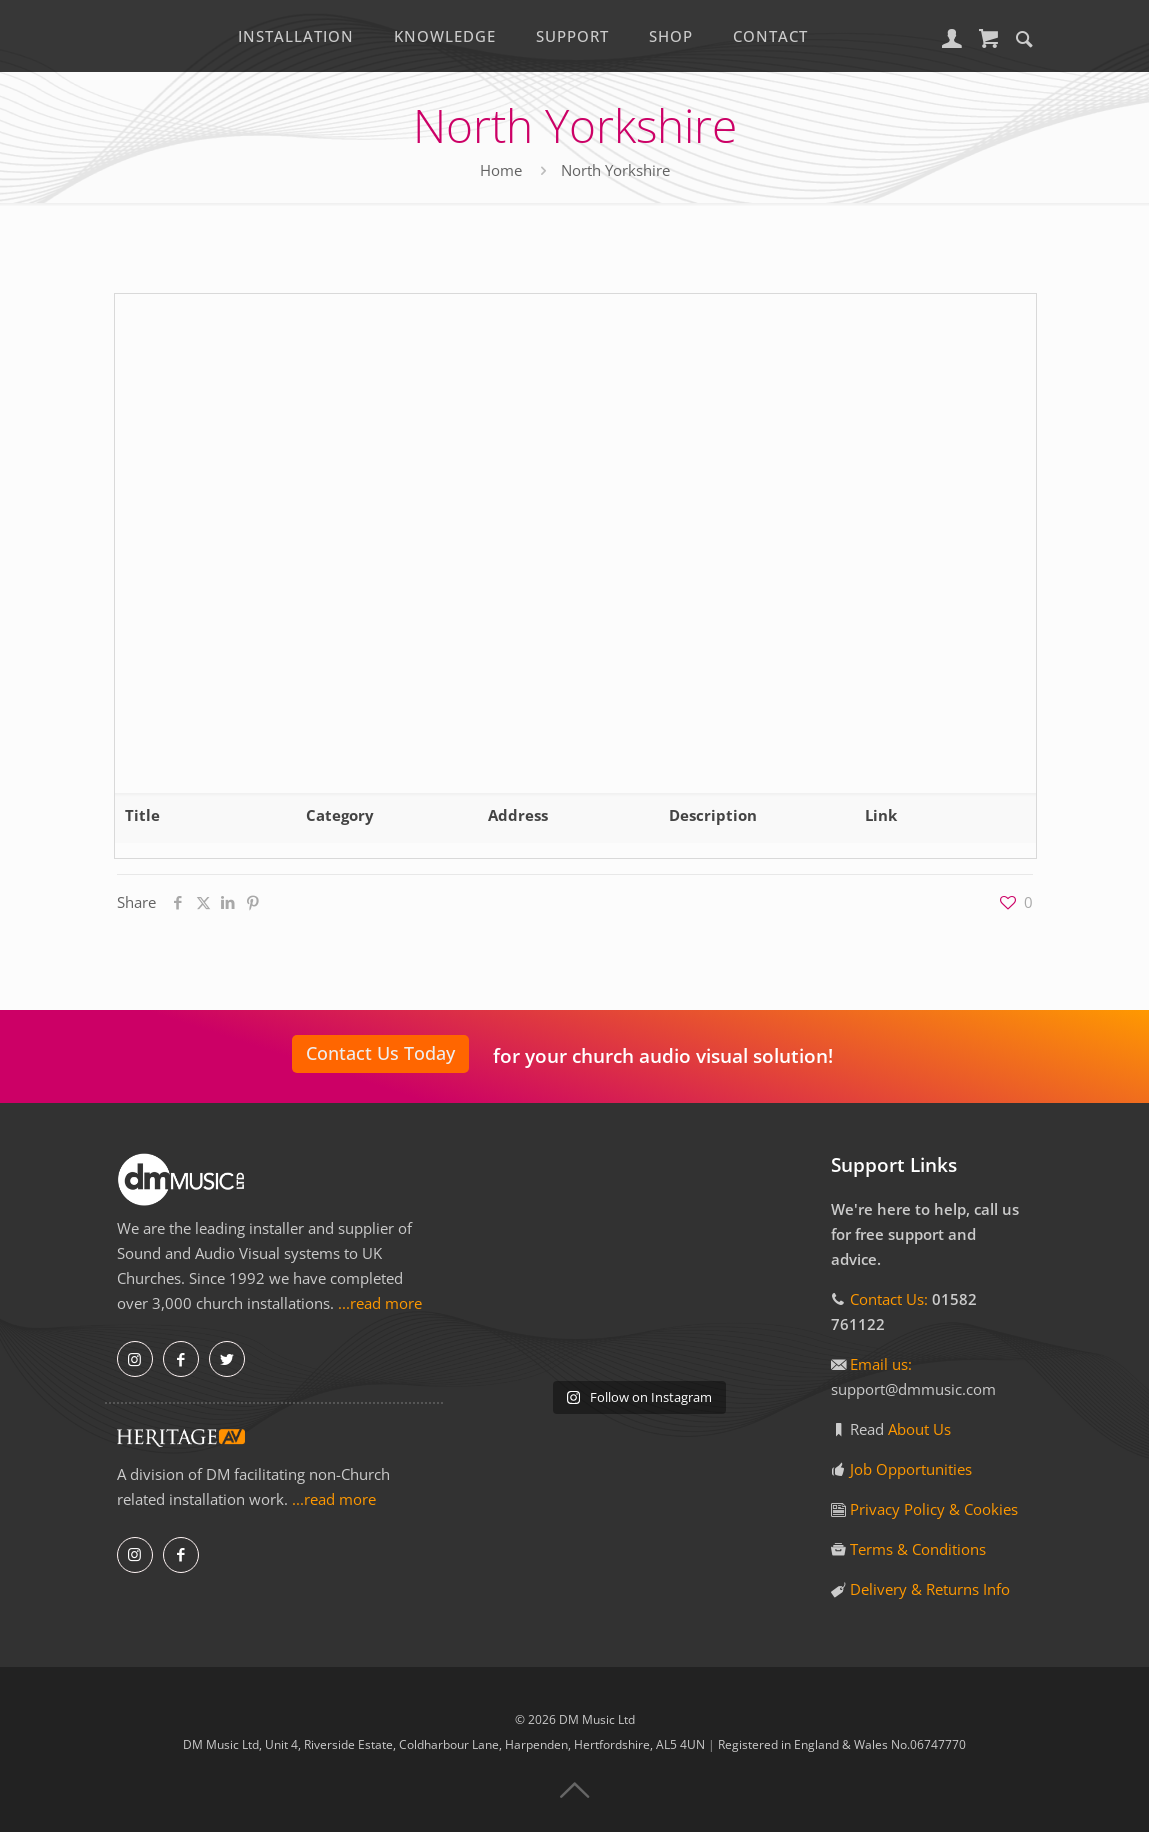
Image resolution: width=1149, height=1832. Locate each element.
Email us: (881, 1364)
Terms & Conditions (918, 1549)
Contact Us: (889, 1299)
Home (501, 170)
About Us (919, 1429)
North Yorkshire (615, 170)
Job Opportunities (911, 1469)
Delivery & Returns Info (930, 1589)
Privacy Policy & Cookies (934, 1509)
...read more (380, 1303)
